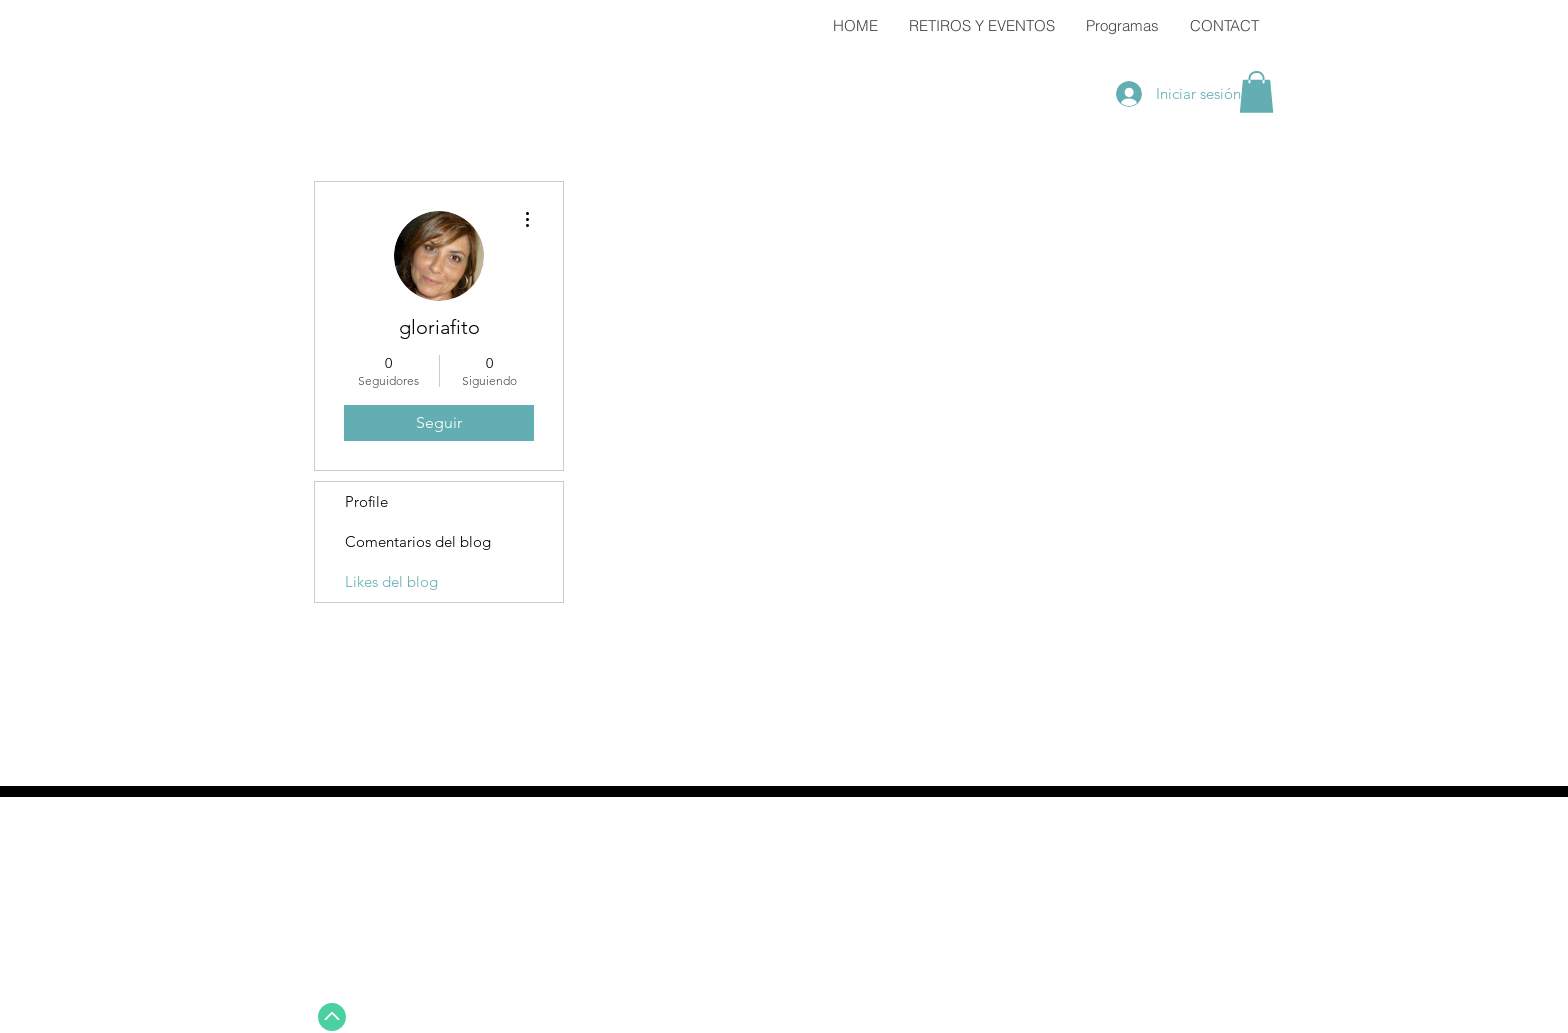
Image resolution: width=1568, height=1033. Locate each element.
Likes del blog (391, 581)
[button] (1256, 92)
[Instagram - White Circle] (894, 1017)
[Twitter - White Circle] (857, 1017)
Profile (366, 501)
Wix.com (1217, 1020)
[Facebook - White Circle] (820, 1017)
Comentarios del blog (418, 541)
